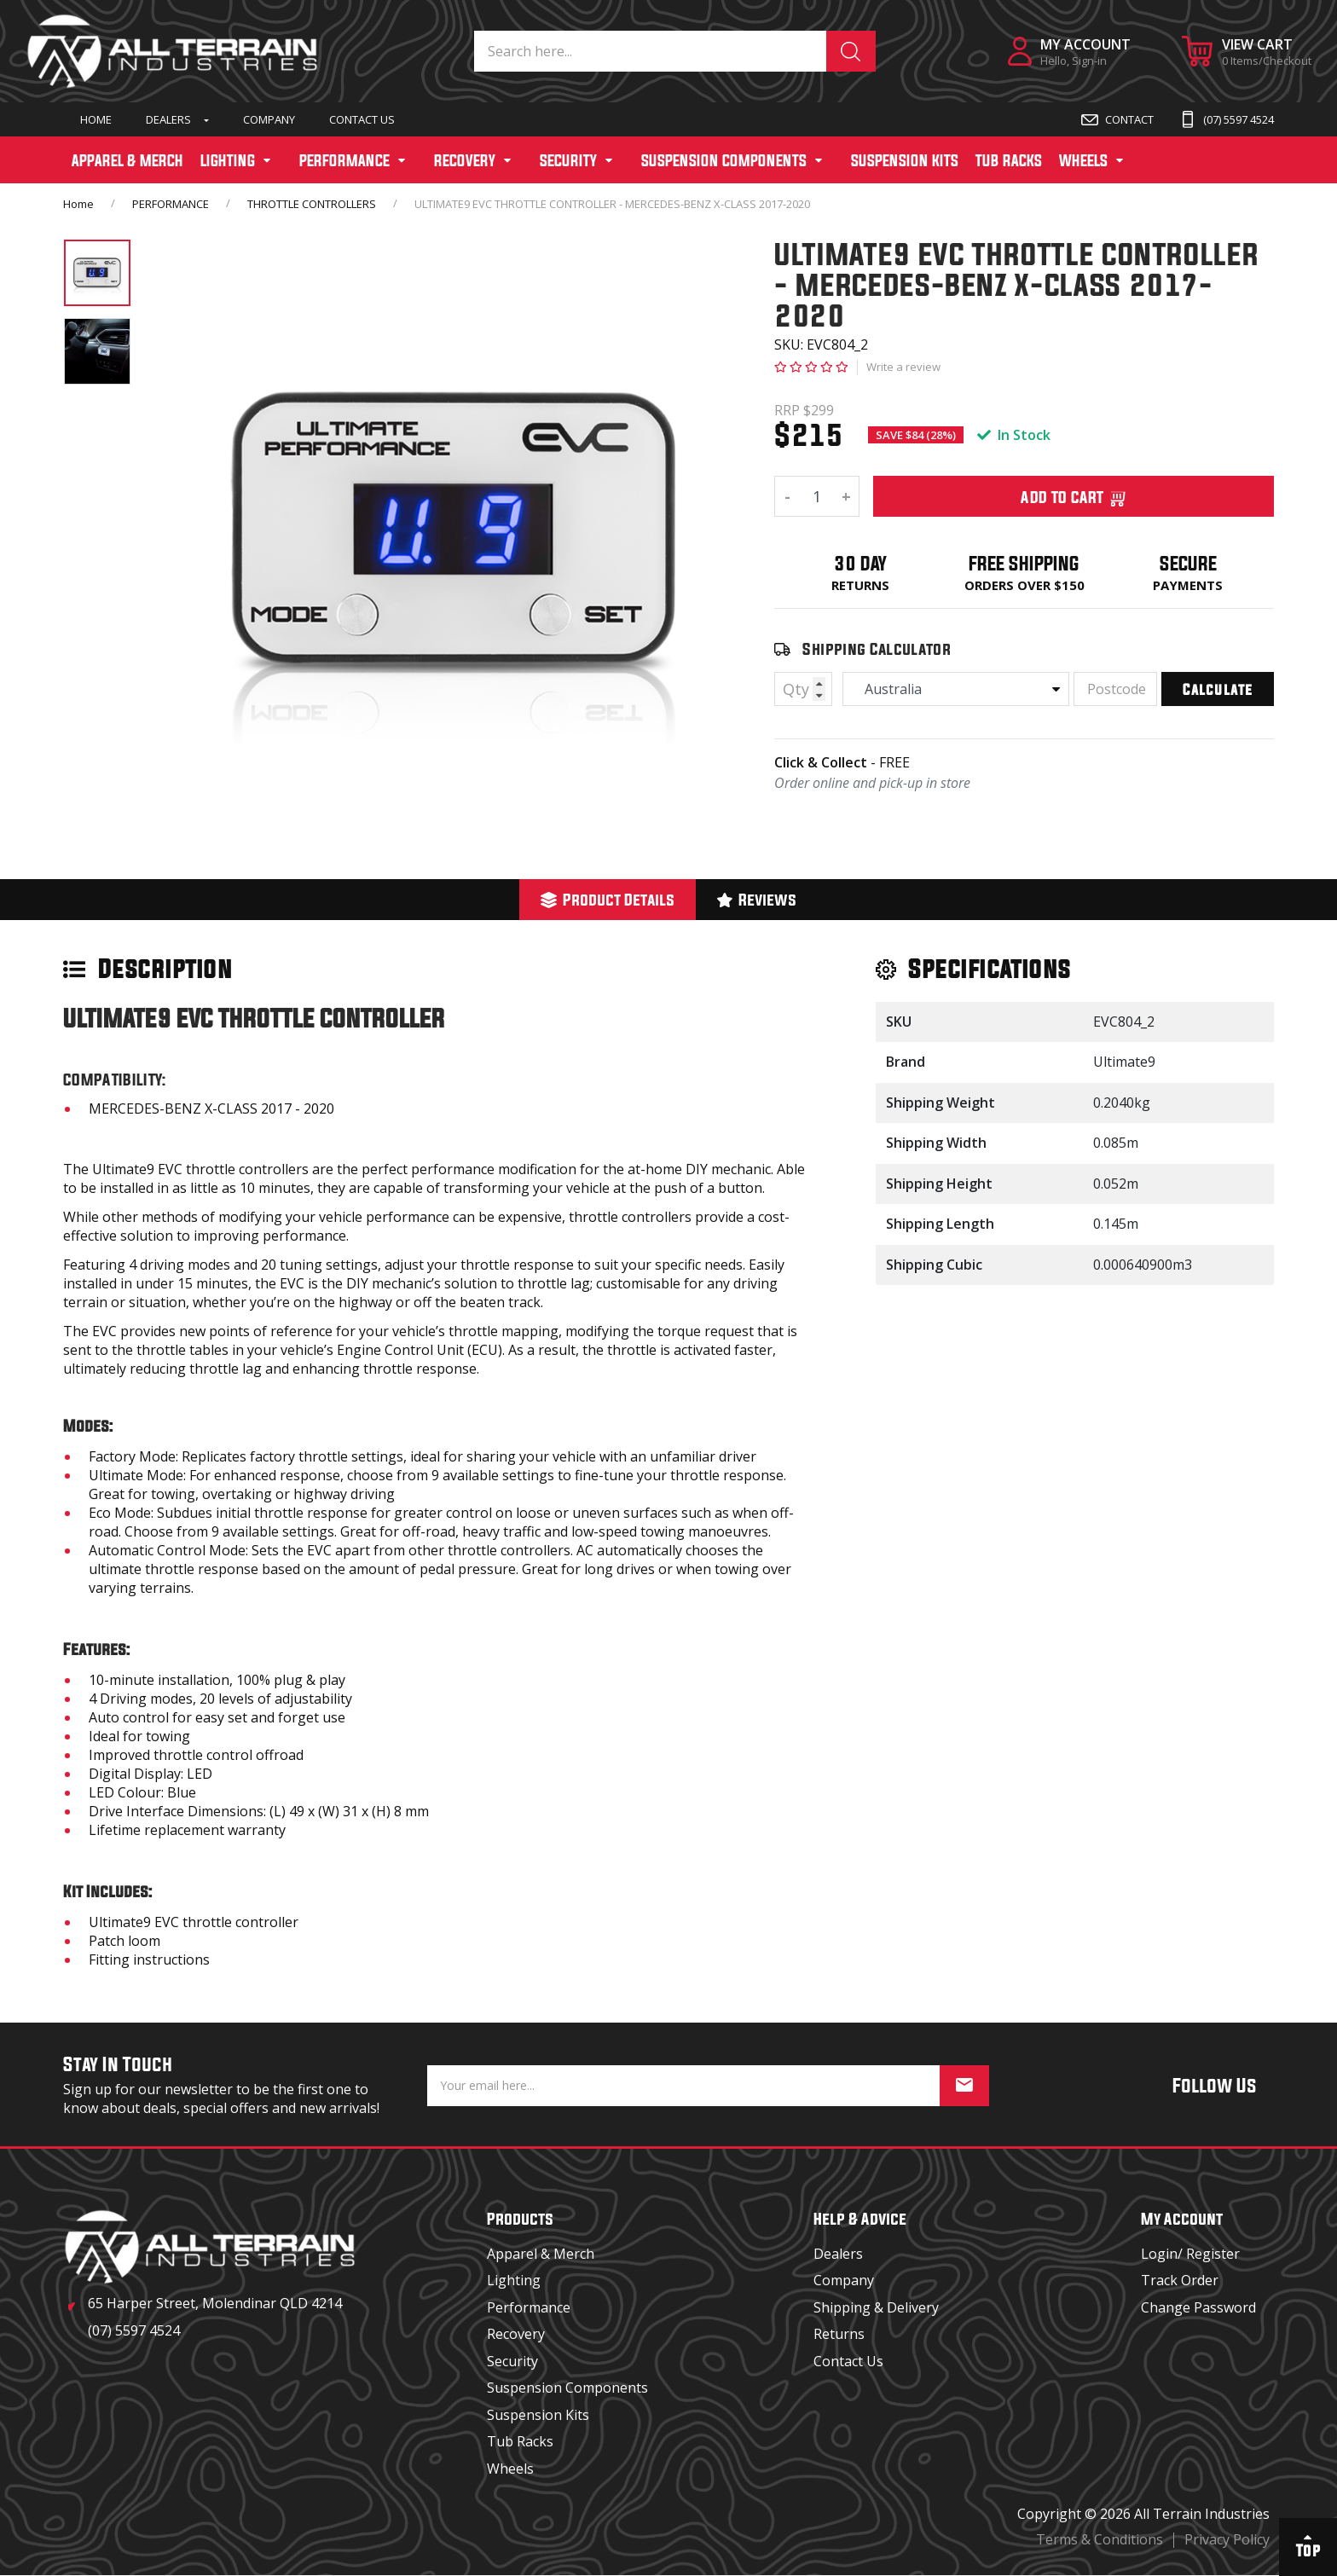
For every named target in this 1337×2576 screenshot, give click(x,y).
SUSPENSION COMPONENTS (724, 160)
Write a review (903, 366)
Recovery (516, 2333)
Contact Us (362, 119)
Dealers (168, 119)
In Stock (1013, 434)
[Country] (955, 689)
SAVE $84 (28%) (916, 435)
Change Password (1198, 2307)
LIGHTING (227, 160)
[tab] (607, 899)
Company (269, 119)
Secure (1188, 563)
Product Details (607, 899)
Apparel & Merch (540, 2253)
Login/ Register (1190, 2253)
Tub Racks (520, 2441)
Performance (528, 2307)
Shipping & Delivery (876, 2307)
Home (96, 119)
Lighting (514, 2280)
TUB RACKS (1008, 160)
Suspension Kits (538, 2414)
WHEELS (1083, 160)
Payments (1188, 584)
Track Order (1179, 2280)
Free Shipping (1024, 563)
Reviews (756, 899)
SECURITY (568, 160)
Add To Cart (1073, 496)
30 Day (860, 563)
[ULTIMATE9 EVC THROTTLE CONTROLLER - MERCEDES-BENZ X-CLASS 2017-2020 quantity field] (817, 496)
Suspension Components (567, 2387)
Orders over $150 (1024, 584)
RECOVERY (464, 160)
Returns (860, 584)
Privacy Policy (1227, 2539)
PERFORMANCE (344, 160)
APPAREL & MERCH (127, 160)
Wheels (510, 2468)
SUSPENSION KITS (904, 160)
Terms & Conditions (1099, 2539)
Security (512, 2361)
